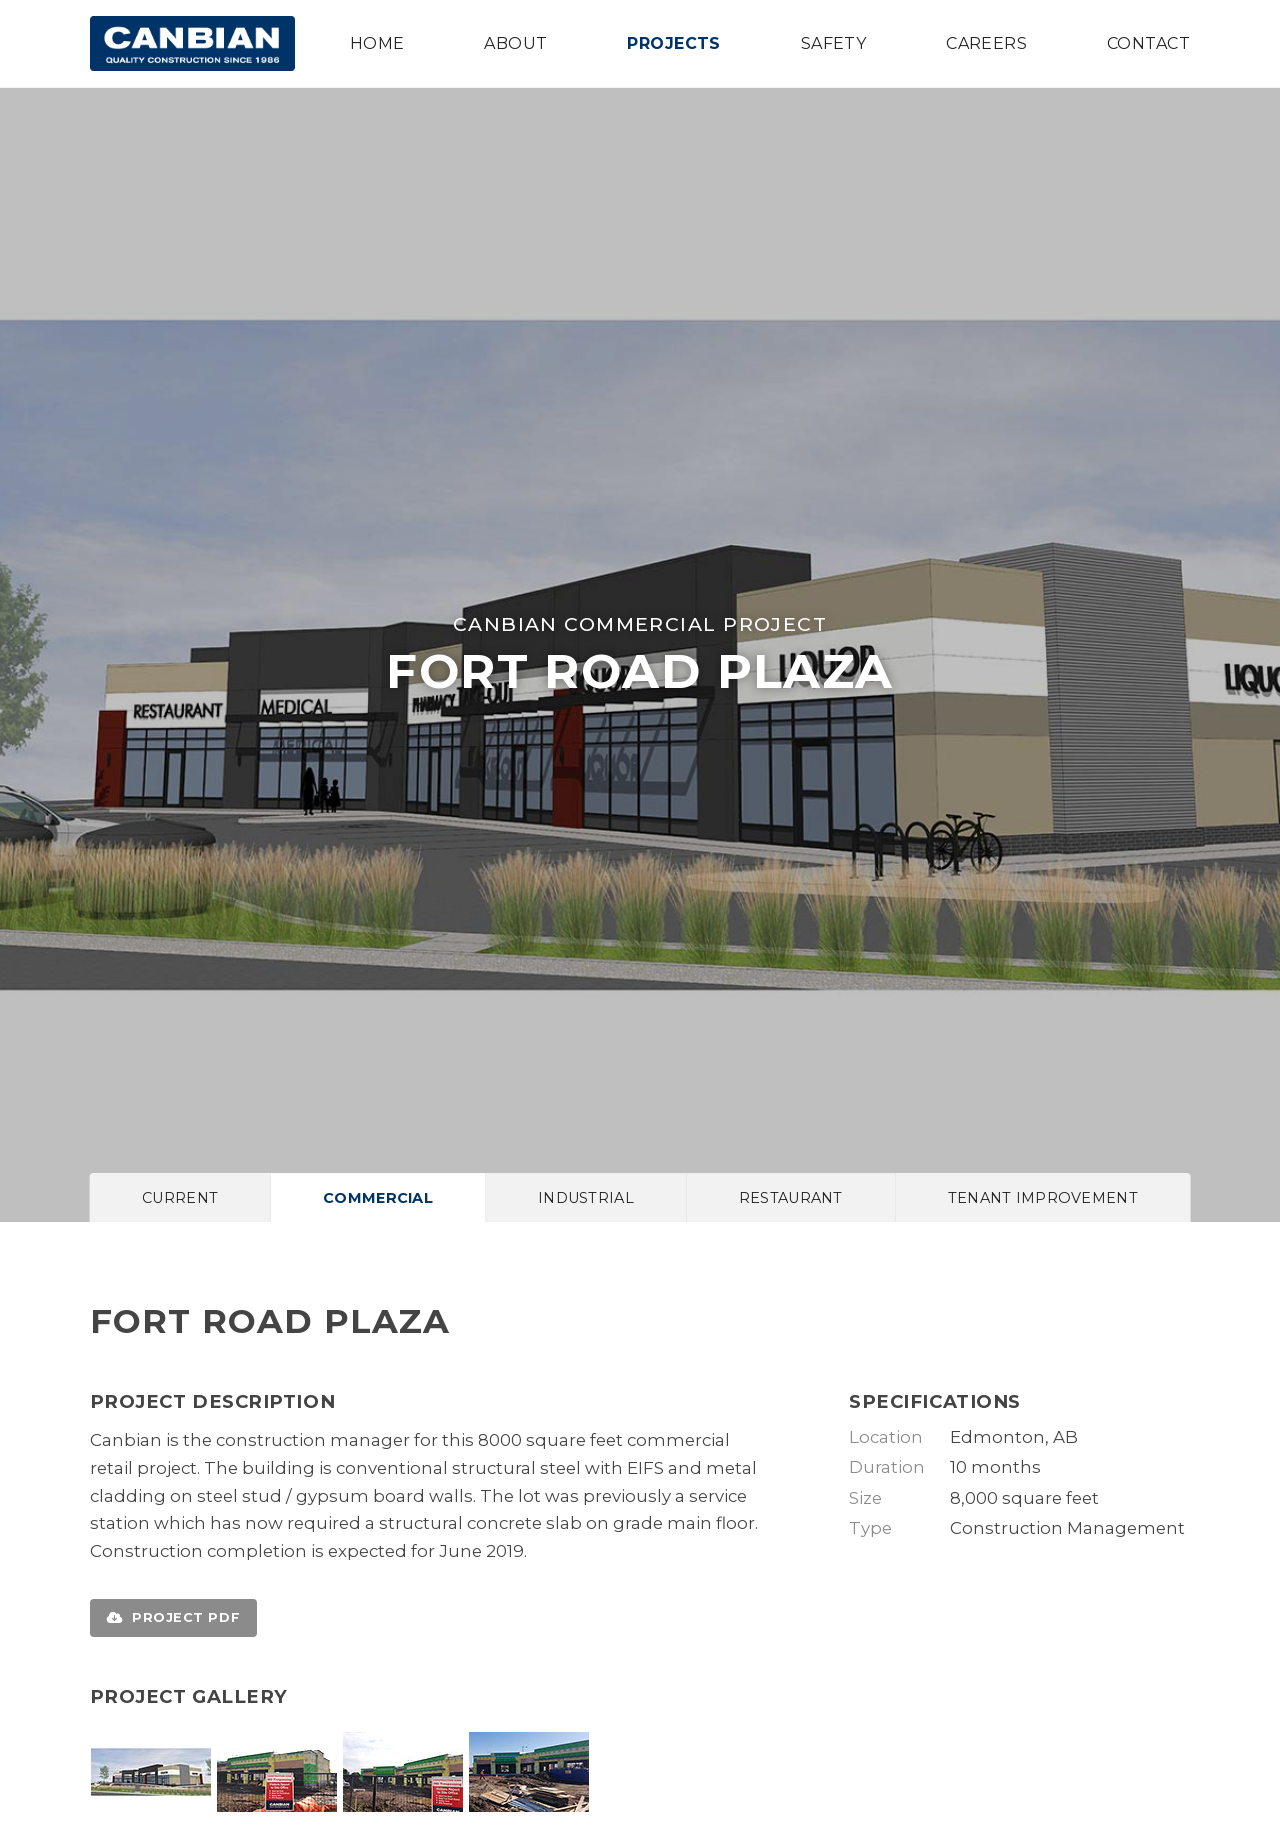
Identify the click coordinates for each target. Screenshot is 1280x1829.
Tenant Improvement (1043, 1198)
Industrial (586, 1198)
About (515, 44)
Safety (834, 44)
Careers (986, 44)
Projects (674, 44)
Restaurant (791, 1198)
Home (377, 44)
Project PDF (173, 1617)
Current (180, 1198)
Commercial (378, 1198)
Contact (1148, 44)
